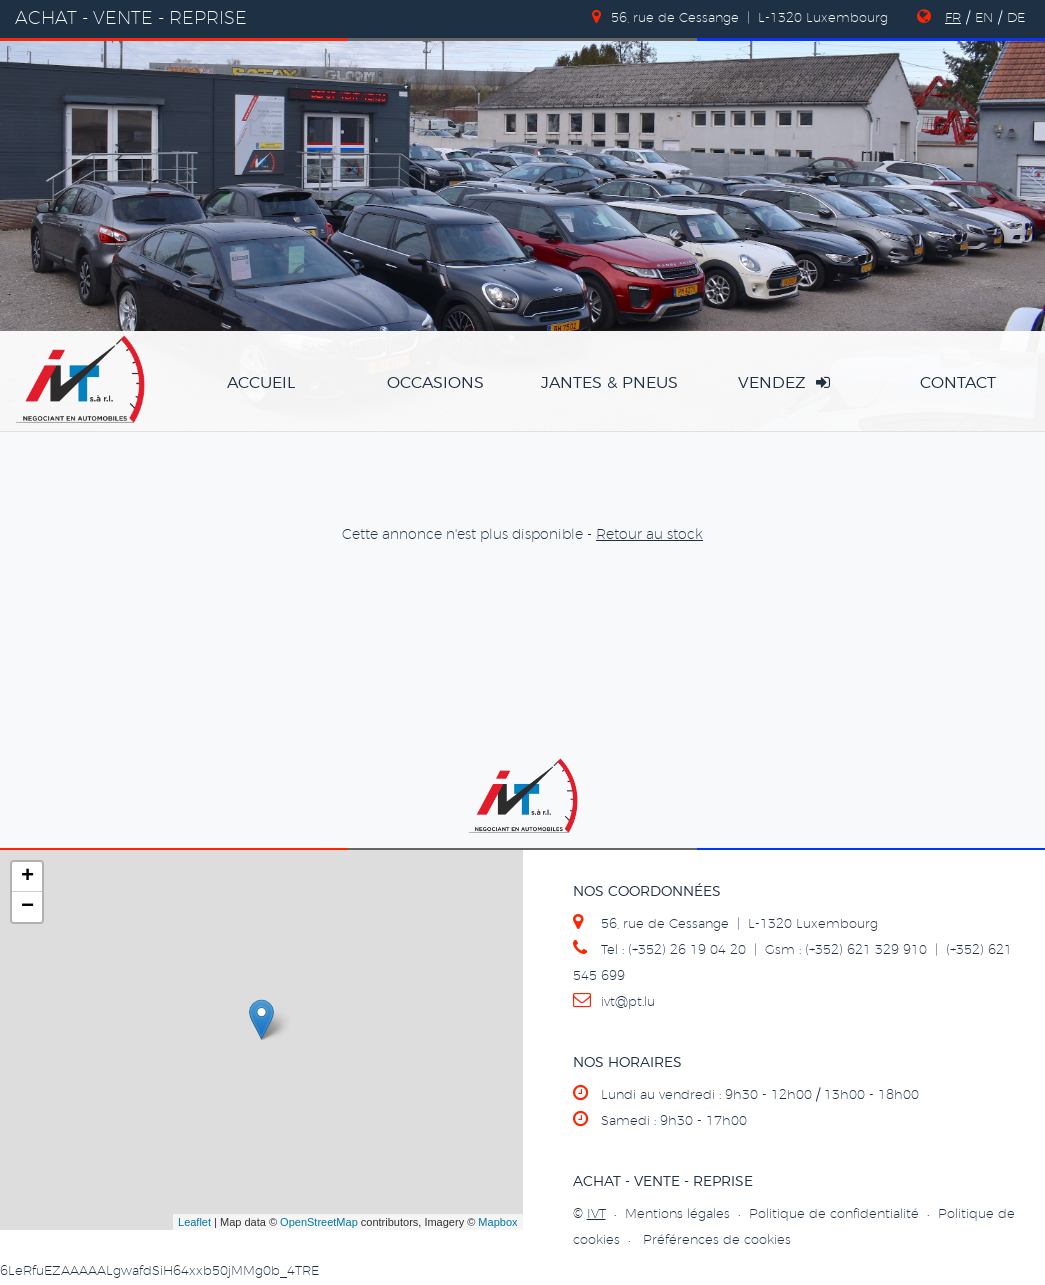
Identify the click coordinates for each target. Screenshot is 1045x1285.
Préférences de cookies (717, 1240)
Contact (958, 383)
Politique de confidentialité (834, 1214)
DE (1016, 18)
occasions (435, 383)
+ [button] (27, 877)
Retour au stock (649, 535)
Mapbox (497, 1222)
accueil (261, 383)
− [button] (27, 907)
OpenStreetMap (319, 1222)
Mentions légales (677, 1214)
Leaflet (194, 1222)
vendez (784, 382)
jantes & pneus (609, 383)
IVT (596, 1214)
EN (984, 18)
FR (953, 18)
